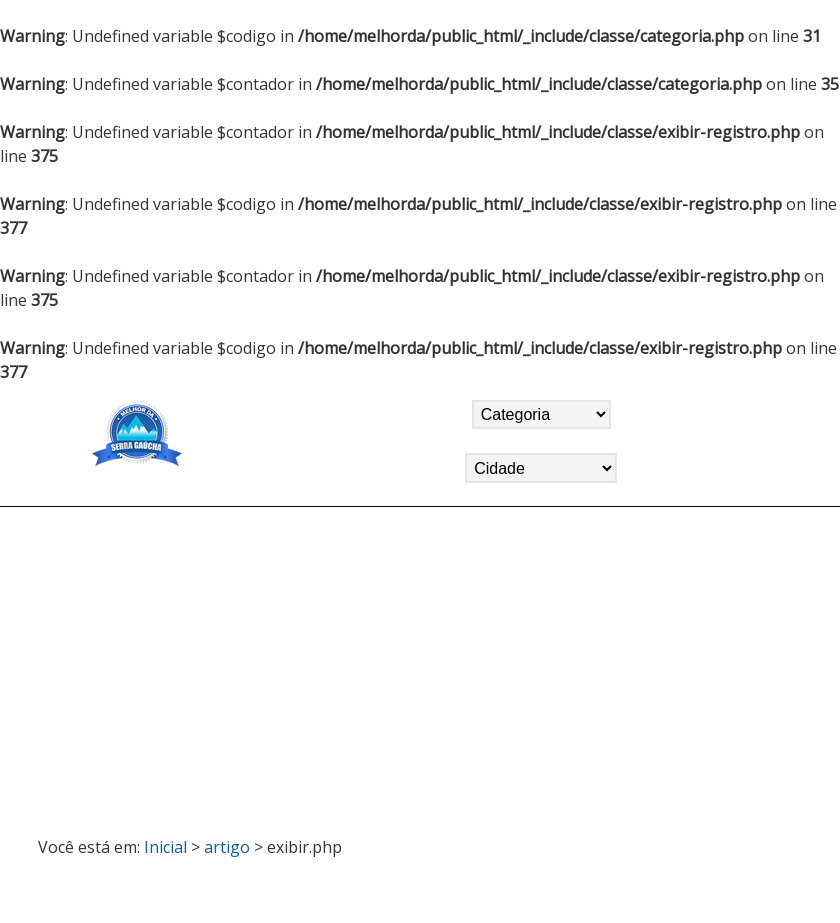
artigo (227, 847)
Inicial (165, 847)
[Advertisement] (420, 663)
